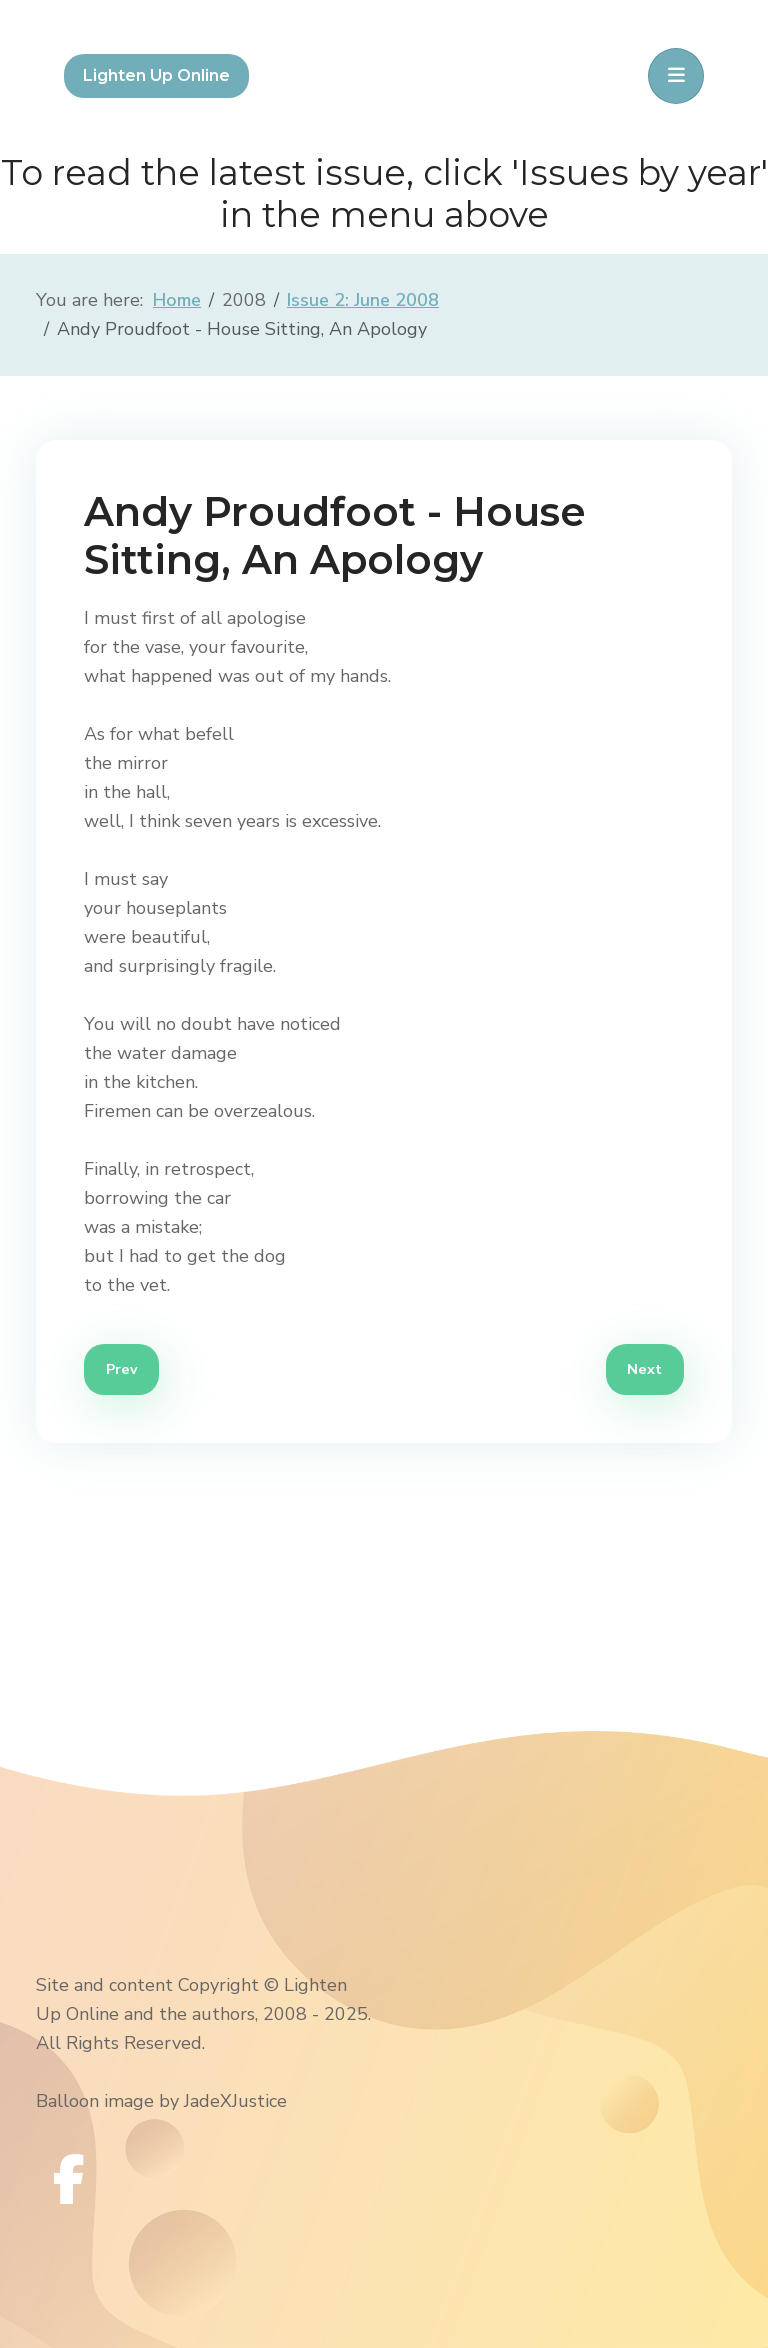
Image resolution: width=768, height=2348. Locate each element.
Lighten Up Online (156, 75)
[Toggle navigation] (676, 76)
